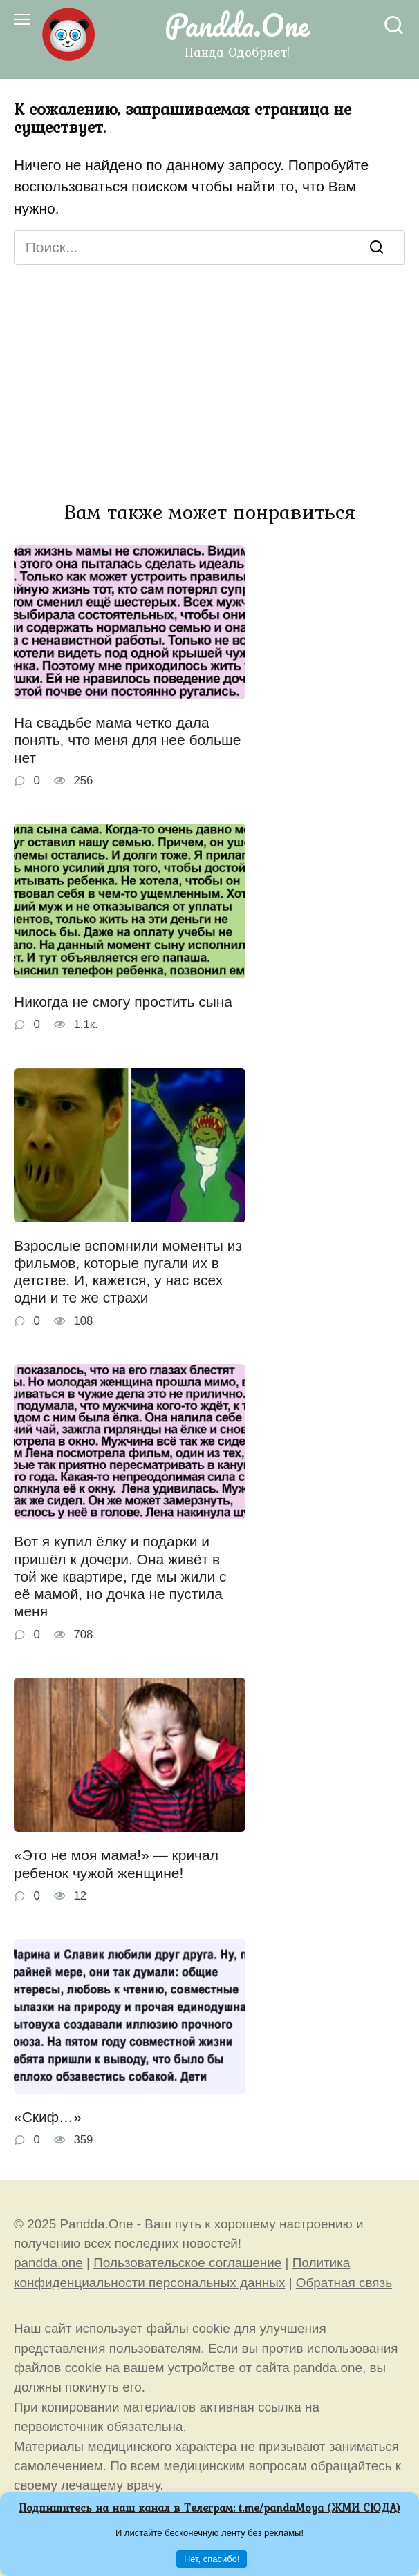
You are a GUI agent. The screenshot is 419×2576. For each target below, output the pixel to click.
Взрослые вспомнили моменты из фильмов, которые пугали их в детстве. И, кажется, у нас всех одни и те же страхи (128, 1272)
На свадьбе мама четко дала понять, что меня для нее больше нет (127, 739)
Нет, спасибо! (212, 2559)
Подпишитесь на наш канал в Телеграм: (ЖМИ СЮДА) (209, 2507)
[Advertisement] (209, 368)
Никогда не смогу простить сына (123, 1002)
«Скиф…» (48, 2117)
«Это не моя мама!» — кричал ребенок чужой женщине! (116, 1863)
